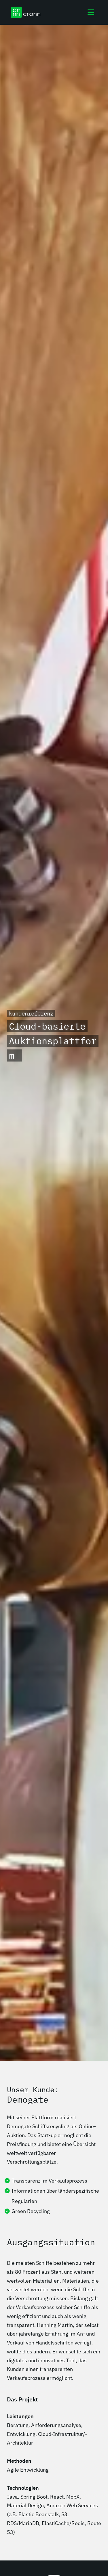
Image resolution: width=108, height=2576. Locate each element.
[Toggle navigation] (91, 12)
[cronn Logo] (25, 12)
